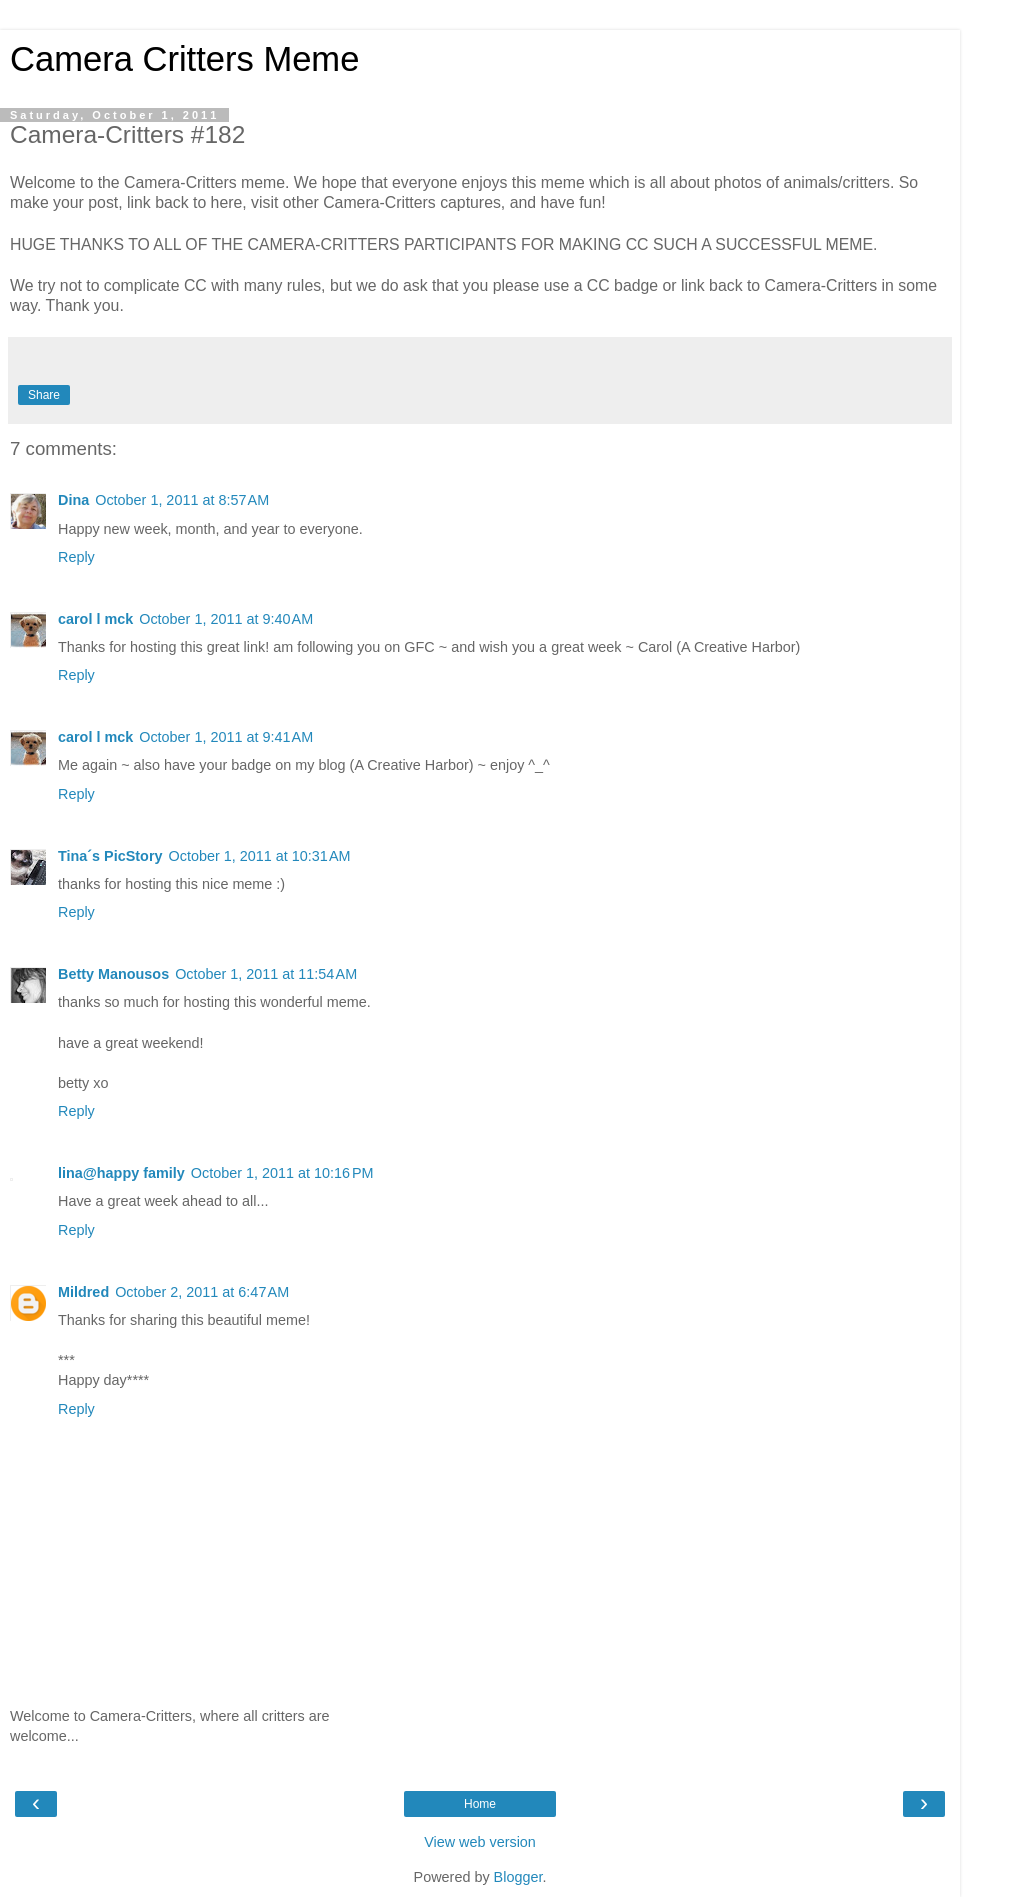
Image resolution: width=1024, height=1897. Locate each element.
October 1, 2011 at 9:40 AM (226, 619)
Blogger (518, 1877)
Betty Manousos (113, 974)
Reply (76, 557)
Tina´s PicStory (110, 856)
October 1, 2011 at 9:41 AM (226, 737)
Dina (73, 500)
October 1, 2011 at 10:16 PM (282, 1173)
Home (480, 1804)
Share (44, 395)
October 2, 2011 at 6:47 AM (202, 1292)
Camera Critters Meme (184, 59)
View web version (480, 1842)
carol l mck (95, 619)
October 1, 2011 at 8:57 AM (182, 500)
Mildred (83, 1292)
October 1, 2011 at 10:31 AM (260, 856)
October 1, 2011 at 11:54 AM (266, 974)
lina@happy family (121, 1173)
